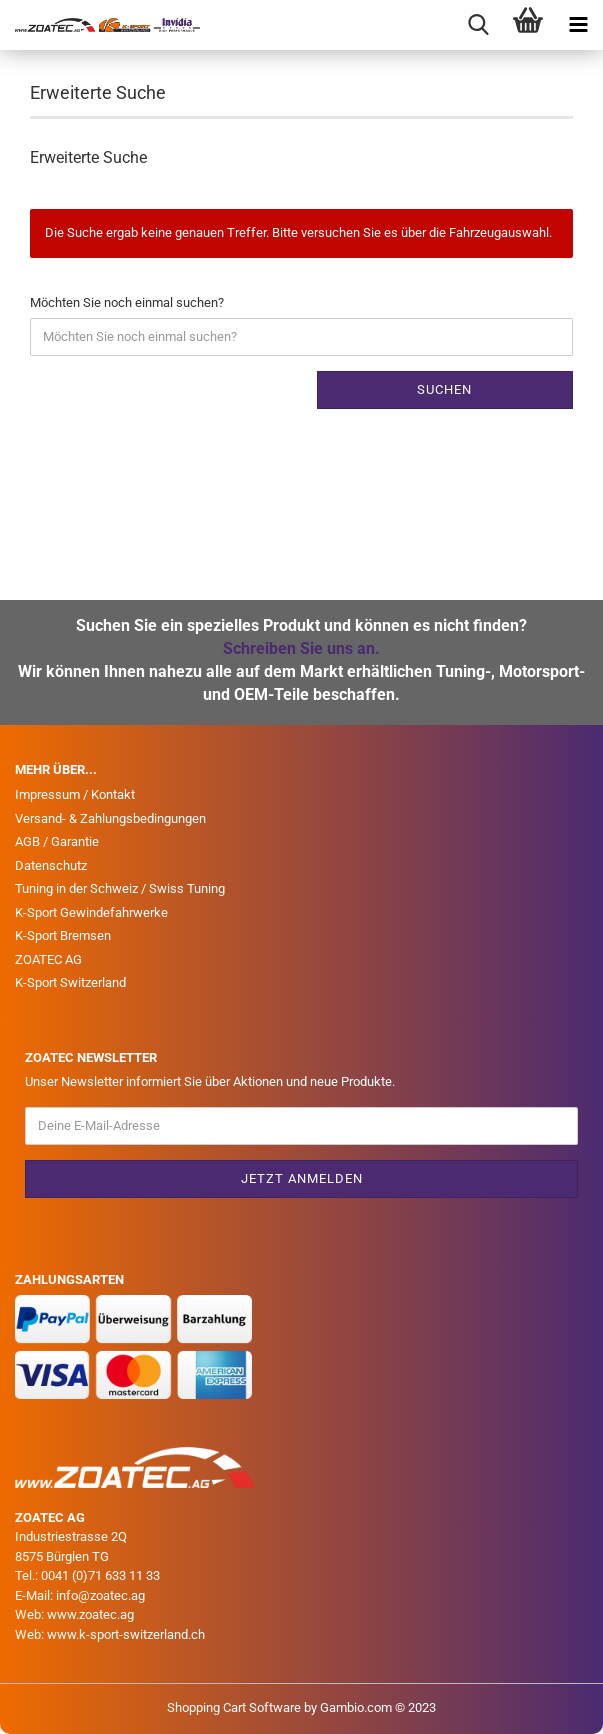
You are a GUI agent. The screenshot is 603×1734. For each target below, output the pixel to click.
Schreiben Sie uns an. (301, 648)
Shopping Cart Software (234, 1707)
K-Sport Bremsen (63, 935)
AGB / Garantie (57, 841)
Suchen (444, 389)
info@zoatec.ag (100, 1595)
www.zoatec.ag (90, 1614)
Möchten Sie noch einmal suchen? (127, 302)
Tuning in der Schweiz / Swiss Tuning (120, 888)
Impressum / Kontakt (75, 794)
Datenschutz (51, 865)
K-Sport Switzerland (70, 982)
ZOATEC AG (48, 959)
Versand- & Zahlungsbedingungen (110, 818)
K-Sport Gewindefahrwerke (91, 912)
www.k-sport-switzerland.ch (126, 1634)
